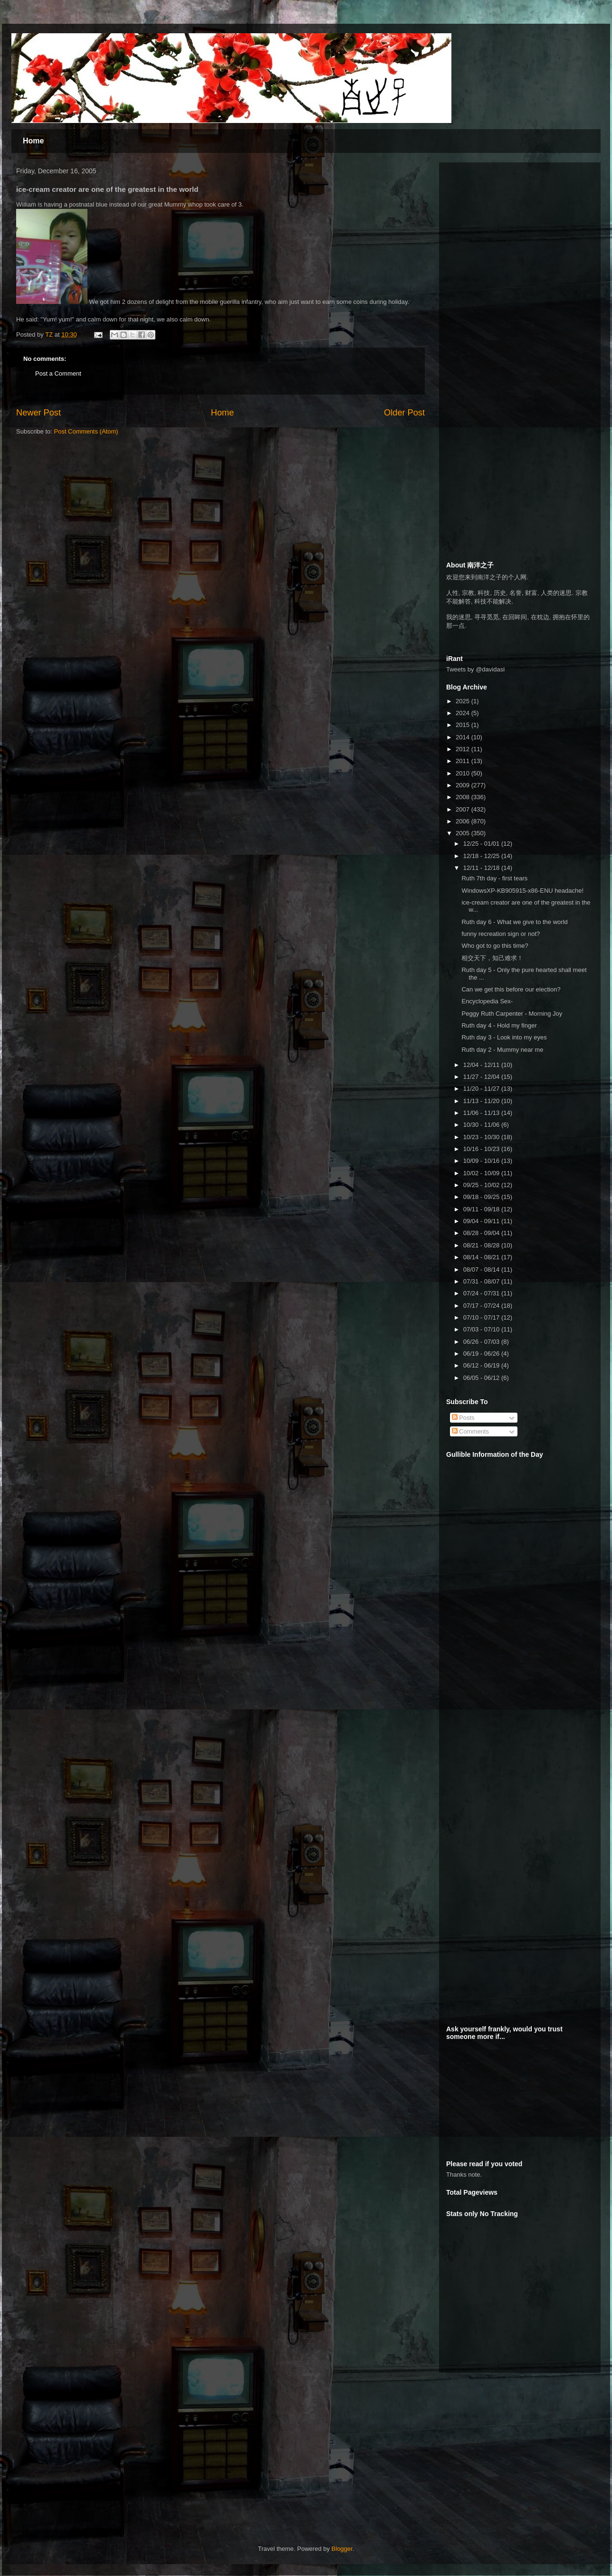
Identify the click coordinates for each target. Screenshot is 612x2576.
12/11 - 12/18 (482, 867)
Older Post (404, 412)
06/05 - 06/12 (482, 1377)
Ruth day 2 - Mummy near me (502, 1049)
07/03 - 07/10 (482, 1329)
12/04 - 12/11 (482, 1064)
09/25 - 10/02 (482, 1185)
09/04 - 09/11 (482, 1221)
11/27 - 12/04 (482, 1076)
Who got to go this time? (494, 945)
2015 (463, 724)
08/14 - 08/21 (482, 1257)
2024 (463, 713)
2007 (463, 809)
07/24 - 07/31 (482, 1293)
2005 (463, 833)
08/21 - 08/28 (482, 1245)
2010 (463, 773)
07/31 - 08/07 (482, 1281)
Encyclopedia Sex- (487, 1001)
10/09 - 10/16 (482, 1160)
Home (33, 141)
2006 (463, 821)
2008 (463, 797)
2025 (463, 701)
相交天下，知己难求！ (492, 958)
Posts (463, 1417)
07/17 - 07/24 (482, 1305)
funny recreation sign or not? (500, 933)
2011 (463, 760)
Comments (470, 1431)
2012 (463, 749)
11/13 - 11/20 (482, 1100)
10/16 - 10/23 (482, 1148)
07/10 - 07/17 (482, 1317)
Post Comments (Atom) (86, 431)
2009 (463, 785)
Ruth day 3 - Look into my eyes (503, 1037)
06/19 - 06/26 (482, 1353)
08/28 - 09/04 (482, 1232)
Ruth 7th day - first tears (494, 878)
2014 (463, 737)
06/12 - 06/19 (482, 1365)
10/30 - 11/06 (482, 1124)
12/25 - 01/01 (482, 843)
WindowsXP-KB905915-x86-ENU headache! (522, 890)
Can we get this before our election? (510, 989)
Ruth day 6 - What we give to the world (514, 921)
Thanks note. (464, 2174)
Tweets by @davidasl (475, 669)
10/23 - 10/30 (482, 1137)
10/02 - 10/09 (482, 1173)
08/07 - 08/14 (482, 1269)
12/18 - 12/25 (482, 855)
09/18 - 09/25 (482, 1196)
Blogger (342, 2548)
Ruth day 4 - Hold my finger (498, 1025)
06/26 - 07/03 (482, 1341)
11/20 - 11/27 (482, 1088)
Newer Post (38, 412)
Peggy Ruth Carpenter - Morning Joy (511, 1013)
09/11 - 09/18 (482, 1209)
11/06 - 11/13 (482, 1112)
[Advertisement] (517, 229)
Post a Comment (58, 373)
